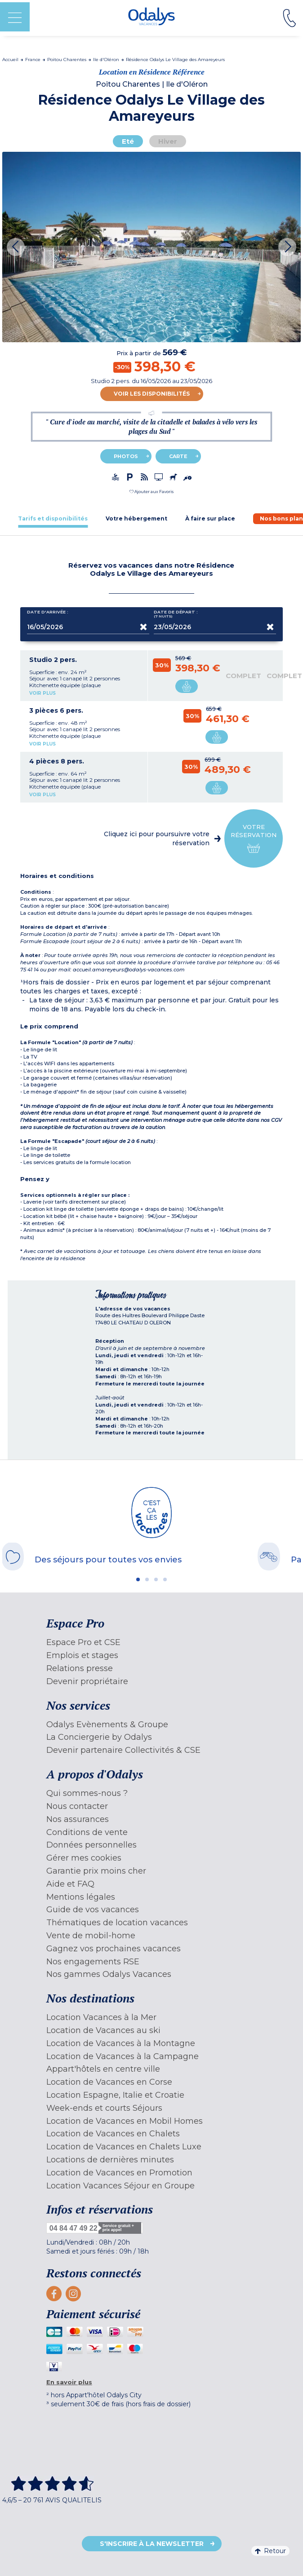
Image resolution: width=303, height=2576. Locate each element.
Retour (270, 2551)
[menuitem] (151, 1642)
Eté (128, 141)
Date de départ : (176, 614)
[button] (151, 491)
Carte (178, 456)
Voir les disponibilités (152, 393)
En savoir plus (69, 2382)
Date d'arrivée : (47, 614)
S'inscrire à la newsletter (152, 2544)
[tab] (53, 518)
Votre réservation (253, 838)
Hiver (167, 141)
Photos (126, 456)
